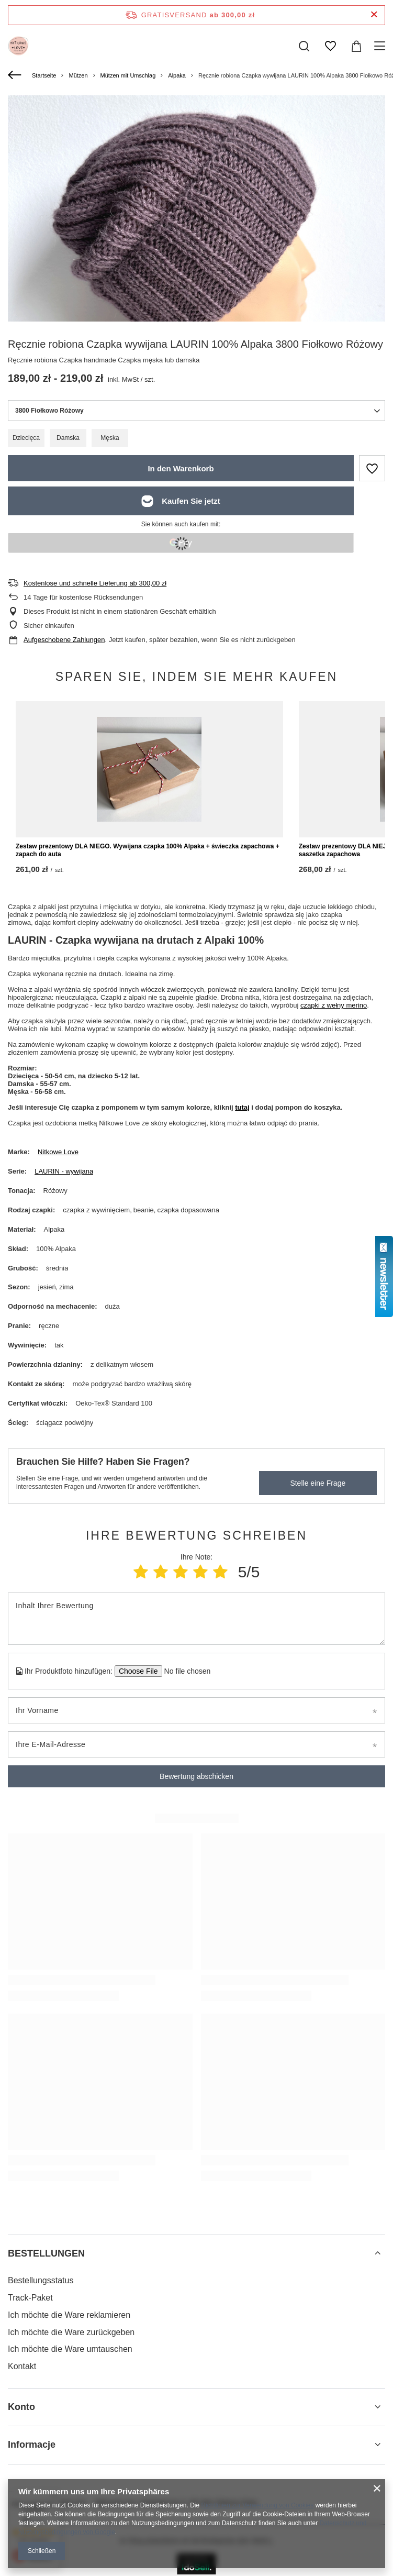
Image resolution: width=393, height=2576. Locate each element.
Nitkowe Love (58, 1152)
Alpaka (177, 75)
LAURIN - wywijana (64, 1171)
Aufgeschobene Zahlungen (64, 640)
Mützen (78, 75)
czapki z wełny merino (333, 1005)
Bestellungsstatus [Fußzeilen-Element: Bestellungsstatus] (40, 2280)
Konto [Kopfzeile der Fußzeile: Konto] (21, 2407)
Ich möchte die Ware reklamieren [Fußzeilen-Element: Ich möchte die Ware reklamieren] (69, 2314)
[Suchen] (304, 46)
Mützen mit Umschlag (128, 75)
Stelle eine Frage (317, 1483)
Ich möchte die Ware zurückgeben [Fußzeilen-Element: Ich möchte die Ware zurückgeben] (71, 2332)
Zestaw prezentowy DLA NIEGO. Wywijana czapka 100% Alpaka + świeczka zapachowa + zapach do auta (147, 850)
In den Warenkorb (181, 468)
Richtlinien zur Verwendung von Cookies (257, 2505)
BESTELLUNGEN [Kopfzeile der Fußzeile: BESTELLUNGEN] (46, 2253)
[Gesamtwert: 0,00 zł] (356, 46)
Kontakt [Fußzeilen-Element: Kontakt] (22, 2366)
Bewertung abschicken (196, 1776)
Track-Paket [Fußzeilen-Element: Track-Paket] (30, 2297)
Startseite (44, 75)
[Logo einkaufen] (18, 46)
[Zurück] (16, 75)
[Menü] (381, 46)
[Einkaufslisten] (330, 46)
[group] (196, 284)
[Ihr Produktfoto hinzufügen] (184, 1671)
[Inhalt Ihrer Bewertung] (196, 1619)
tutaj (242, 1107)
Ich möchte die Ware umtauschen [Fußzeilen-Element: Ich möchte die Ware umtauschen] (70, 2349)
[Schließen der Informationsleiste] (374, 15)
